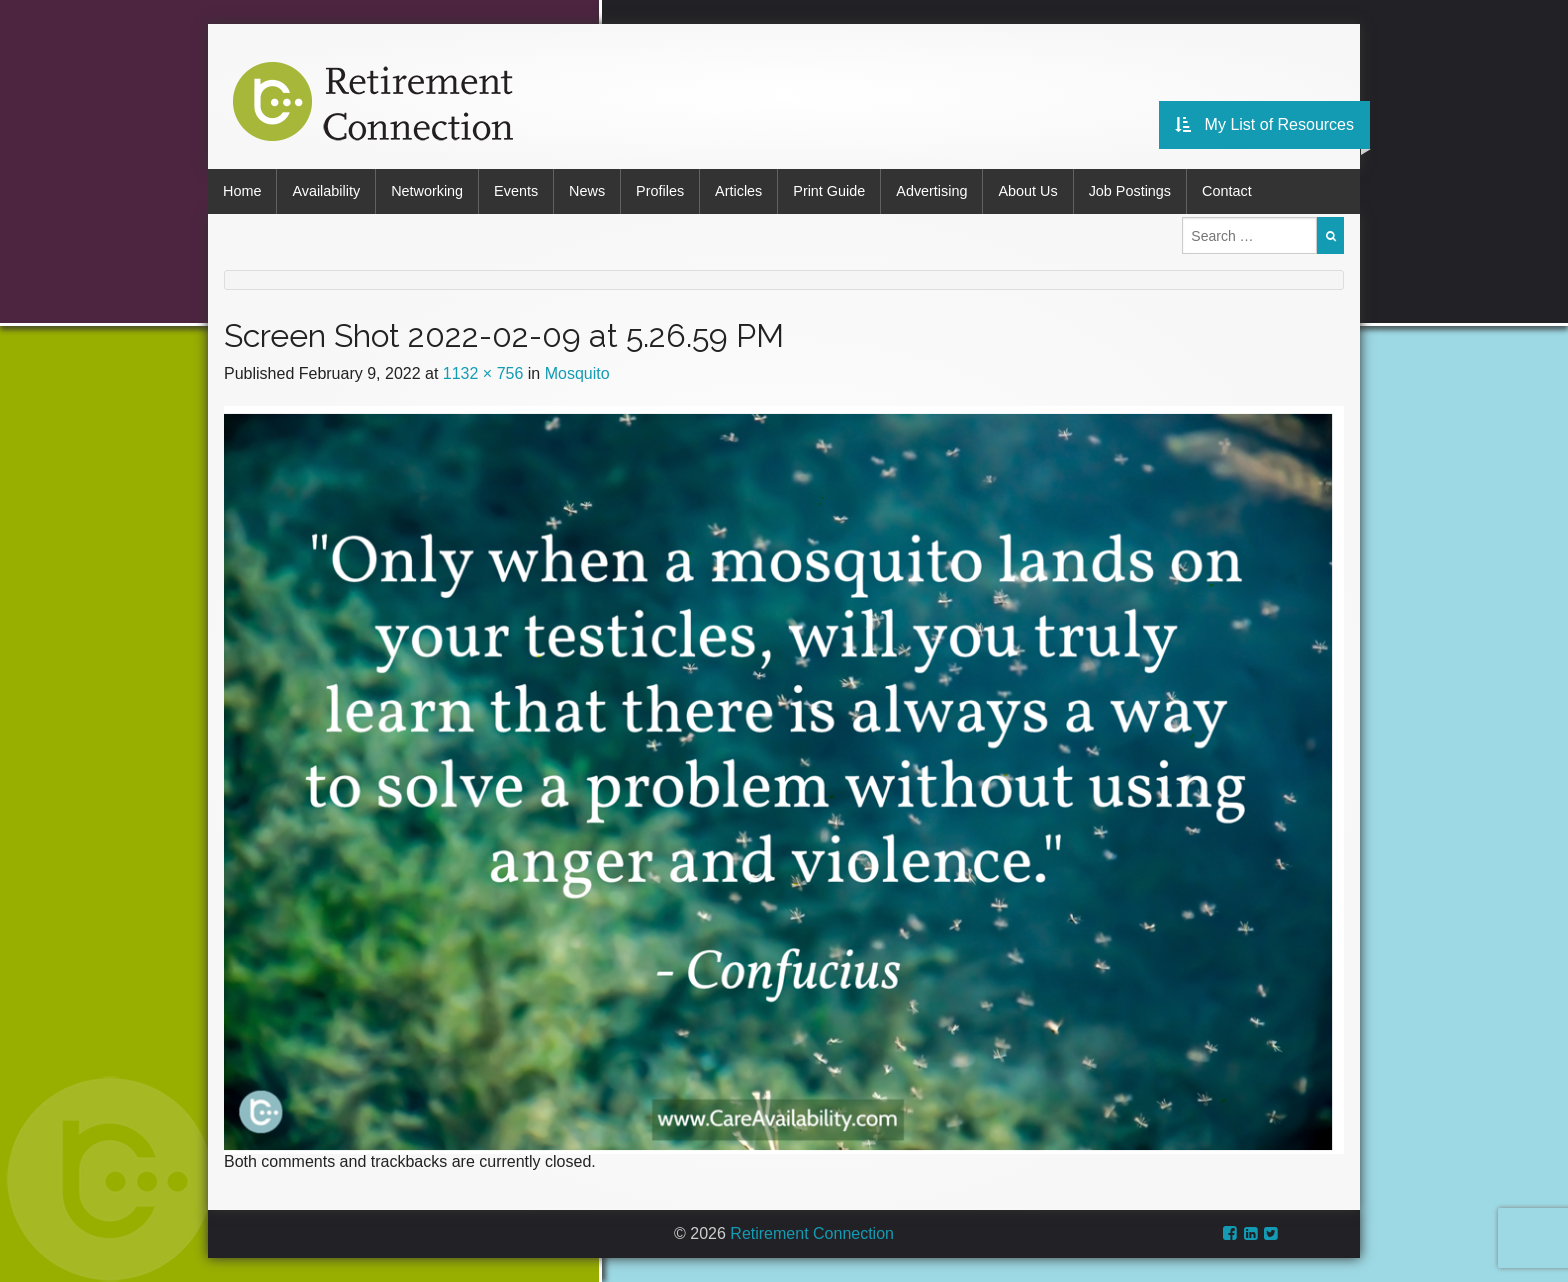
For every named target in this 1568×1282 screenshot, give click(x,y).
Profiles (660, 191)
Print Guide (829, 191)
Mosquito (577, 373)
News (587, 191)
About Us (1027, 191)
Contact (1227, 191)
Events (516, 191)
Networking (427, 191)
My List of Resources (1264, 124)
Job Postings (1130, 191)
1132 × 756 (483, 373)
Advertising (931, 191)
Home (242, 191)
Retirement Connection (812, 1233)
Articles (738, 191)
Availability (326, 191)
